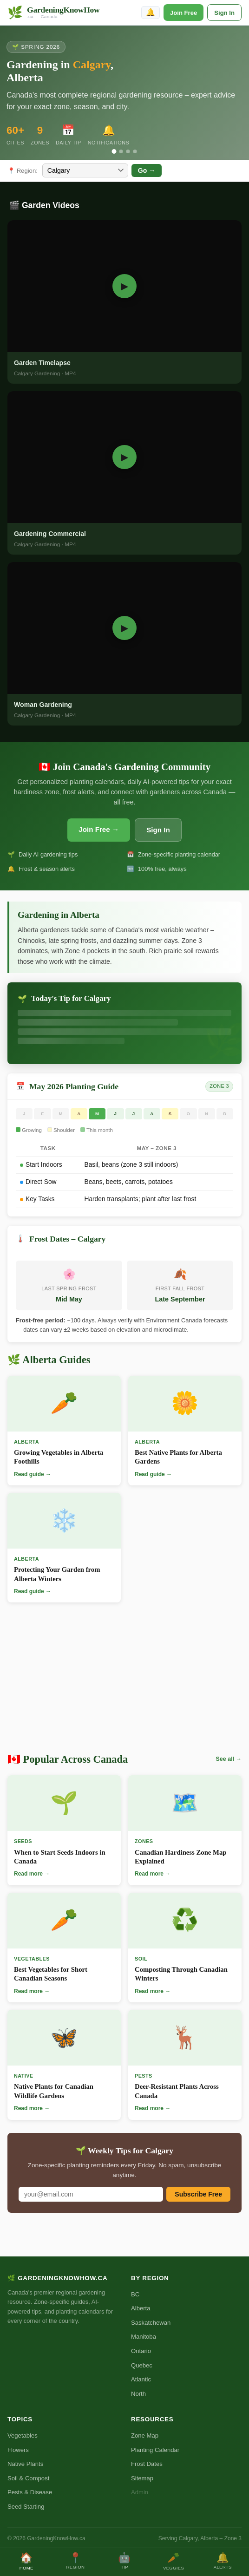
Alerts (223, 2560)
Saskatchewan (150, 2322)
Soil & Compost (28, 2478)
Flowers (18, 2449)
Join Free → (99, 829)
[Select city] (85, 170)
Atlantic (141, 2379)
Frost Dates (147, 2463)
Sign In (224, 12)
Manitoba (143, 2336)
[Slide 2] (121, 151)
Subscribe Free (198, 2194)
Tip (124, 2560)
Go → (147, 170)
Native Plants (25, 2463)
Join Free (183, 12)
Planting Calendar (155, 2449)
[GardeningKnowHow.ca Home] (53, 13)
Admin (139, 2492)
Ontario (141, 2350)
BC (135, 2294)
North (138, 2393)
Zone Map (144, 2435)
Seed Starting (25, 2506)
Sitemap (142, 2478)
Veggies (173, 2561)
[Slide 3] (128, 151)
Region (75, 2560)
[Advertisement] (124, 1680)
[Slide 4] (135, 151)
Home (26, 2561)
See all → (229, 1759)
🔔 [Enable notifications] (150, 12)
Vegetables (22, 2435)
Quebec (141, 2365)
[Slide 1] (114, 151)
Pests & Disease (29, 2492)
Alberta (141, 2308)
